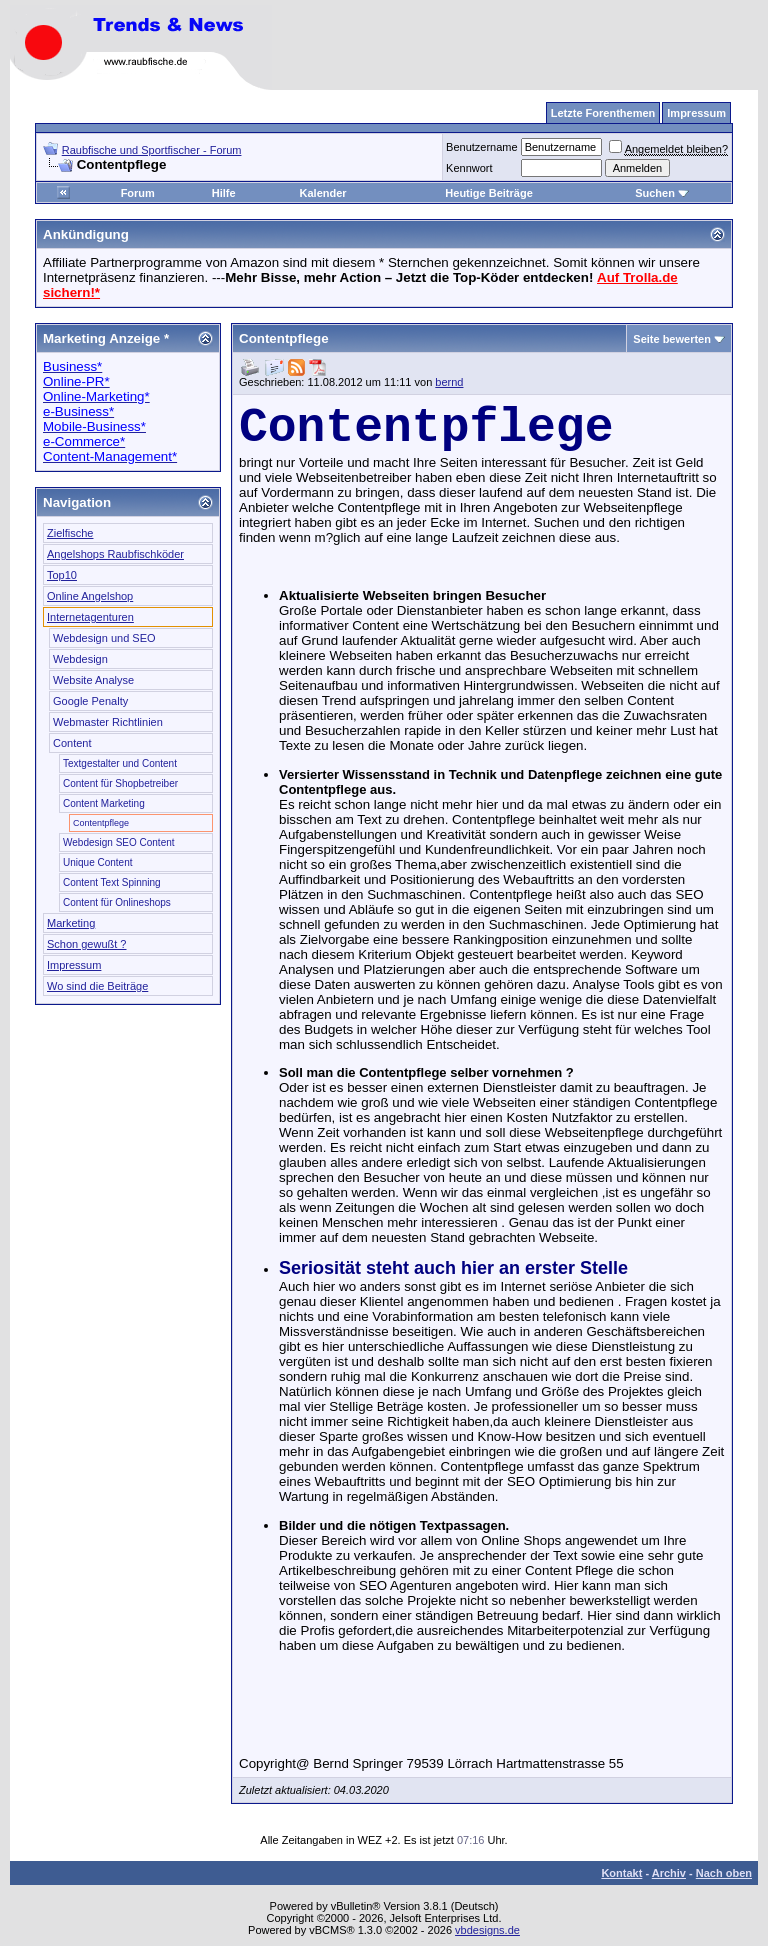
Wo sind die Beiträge (97, 986)
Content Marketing (104, 803)
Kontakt (621, 1873)
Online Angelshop (90, 596)
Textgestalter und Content (120, 763)
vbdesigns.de (487, 1930)
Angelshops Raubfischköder (115, 554)
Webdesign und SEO (104, 638)
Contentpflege (101, 823)
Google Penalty (90, 701)
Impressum (74, 965)
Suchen (662, 193)
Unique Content (98, 862)
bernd (449, 382)
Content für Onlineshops (117, 902)
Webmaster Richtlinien (108, 722)
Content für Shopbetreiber (120, 783)
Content (72, 743)
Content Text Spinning (112, 882)
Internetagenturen (90, 617)
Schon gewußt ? (87, 944)
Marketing (71, 923)
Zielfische (70, 533)
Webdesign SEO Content (119, 842)
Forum (138, 193)
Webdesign (80, 659)
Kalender (323, 193)
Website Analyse (93, 680)
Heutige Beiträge (488, 193)
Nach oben (724, 1873)
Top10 (62, 575)
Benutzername (482, 147)
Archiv (669, 1873)
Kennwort (469, 168)
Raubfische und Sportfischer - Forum (152, 150)
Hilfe (224, 193)
